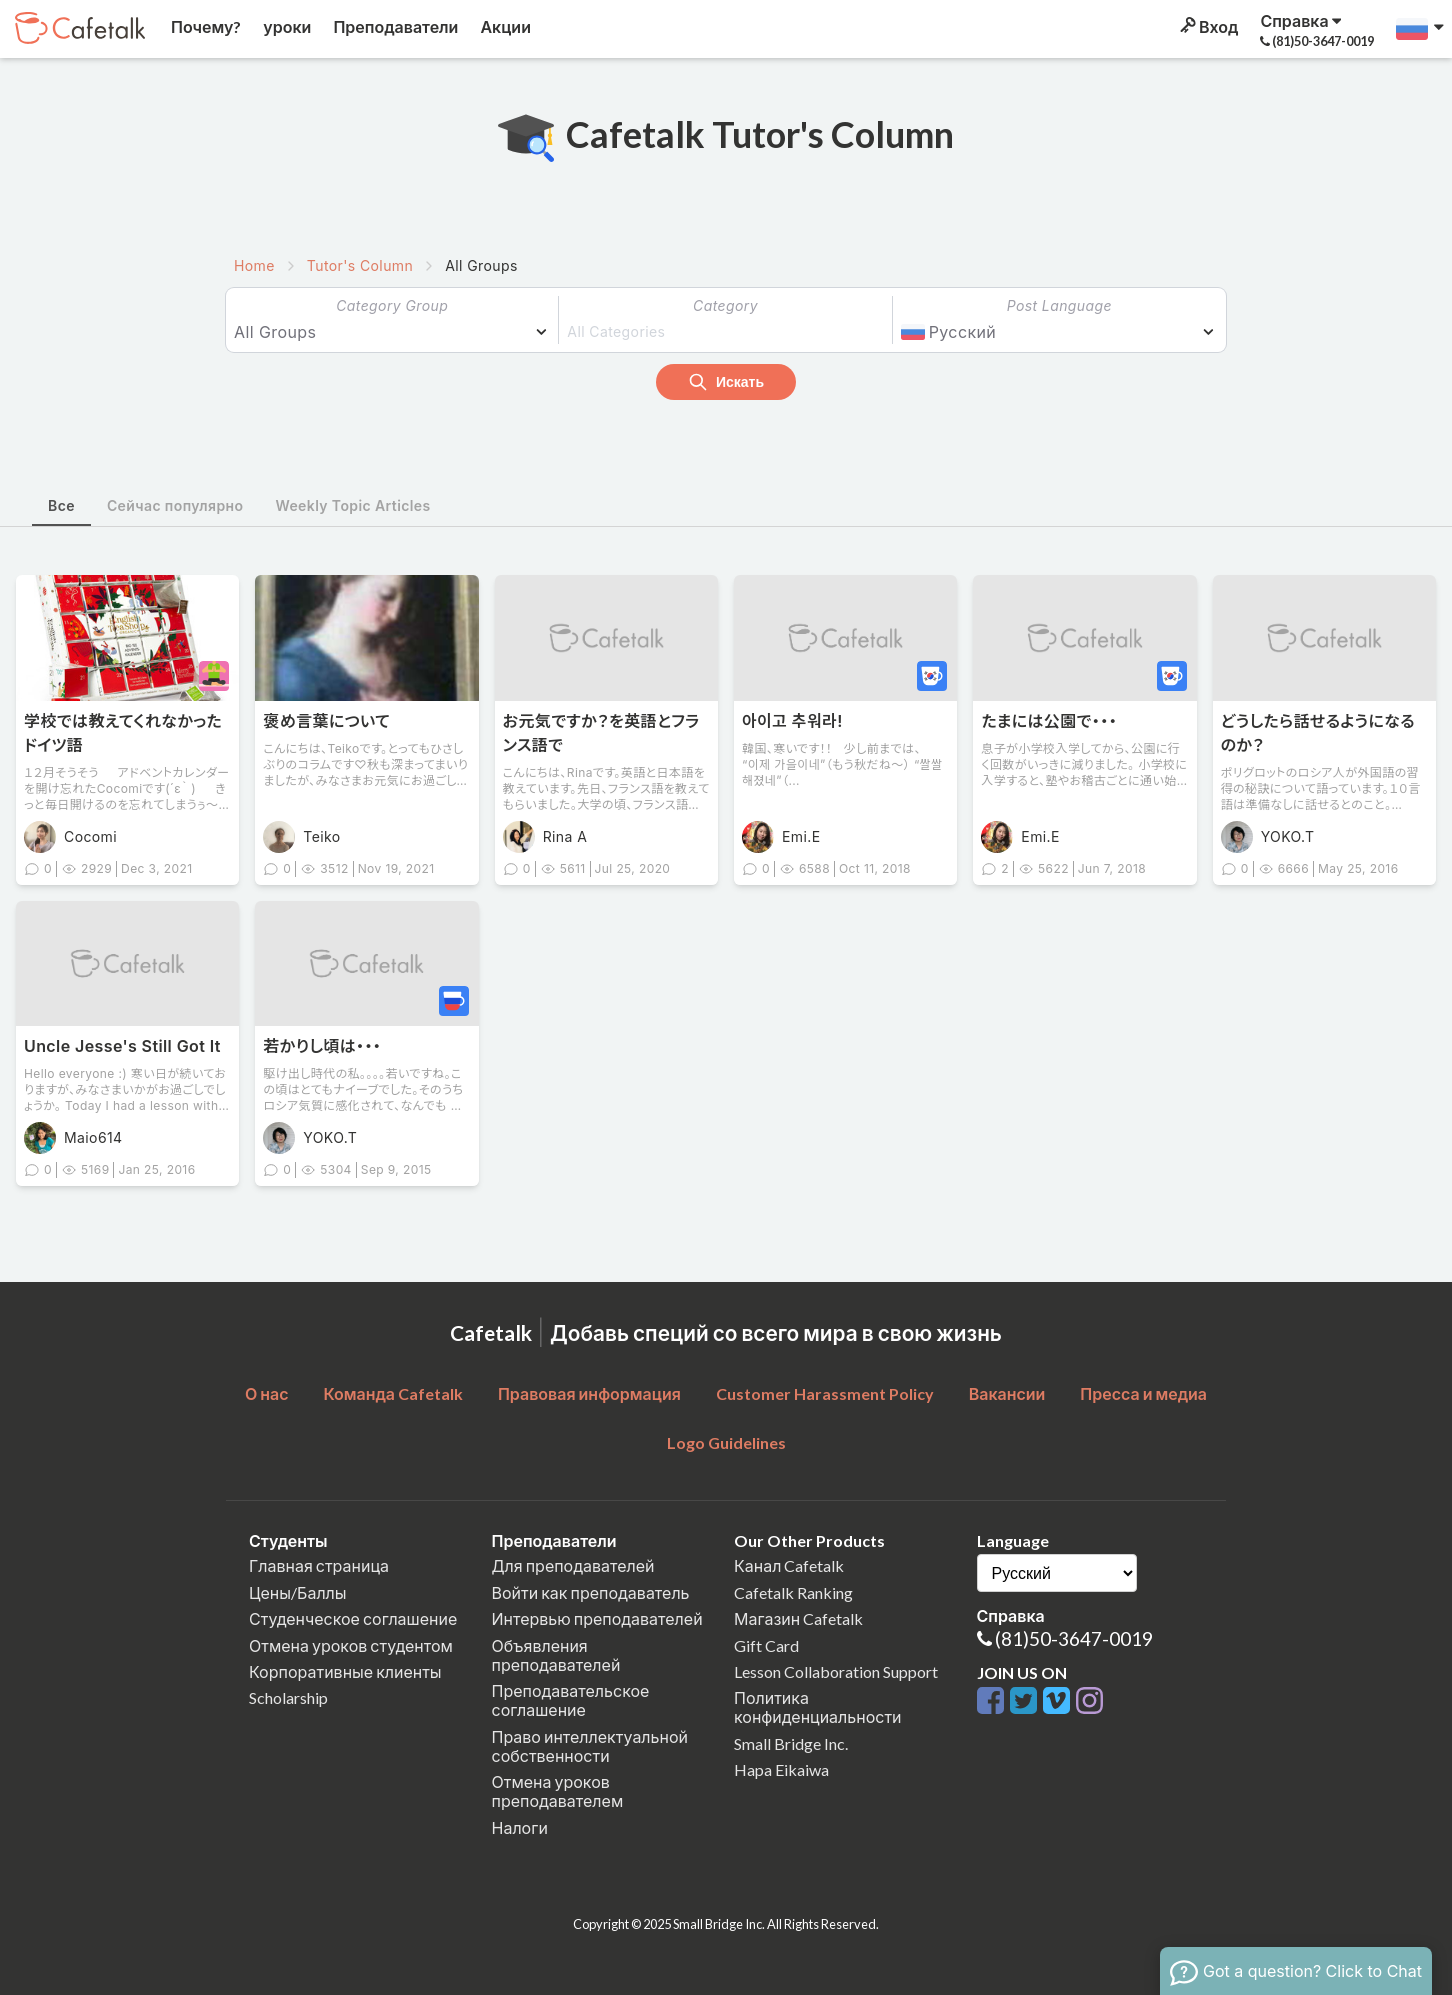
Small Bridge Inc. (791, 1743)
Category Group (392, 305)
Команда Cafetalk (393, 1393)
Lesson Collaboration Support (836, 1671)
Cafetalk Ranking (793, 1592)
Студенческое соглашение (353, 1618)
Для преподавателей (573, 1565)
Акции (504, 26)
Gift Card (766, 1645)
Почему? (204, 26)
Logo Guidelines (726, 1442)
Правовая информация (589, 1393)
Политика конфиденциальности (818, 1707)
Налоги (520, 1827)
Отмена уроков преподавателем (558, 1791)
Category (725, 305)
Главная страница (319, 1565)
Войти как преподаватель (591, 1592)
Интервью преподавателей (597, 1618)
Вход (1207, 26)
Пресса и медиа (1143, 1393)
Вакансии (1007, 1393)
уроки (285, 26)
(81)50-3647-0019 (1074, 1638)
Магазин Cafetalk (798, 1618)
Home (254, 265)
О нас (267, 1393)
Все (61, 505)
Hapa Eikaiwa (781, 1769)
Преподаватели (394, 26)
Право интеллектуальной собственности (590, 1746)
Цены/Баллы (298, 1592)
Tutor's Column (360, 265)
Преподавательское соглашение (571, 1700)
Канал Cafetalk (789, 1565)
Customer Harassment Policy (825, 1393)
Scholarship (288, 1697)
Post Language (1059, 305)
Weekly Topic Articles (352, 505)
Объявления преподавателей (556, 1655)
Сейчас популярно (175, 505)
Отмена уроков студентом (351, 1645)
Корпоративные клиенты (345, 1671)
